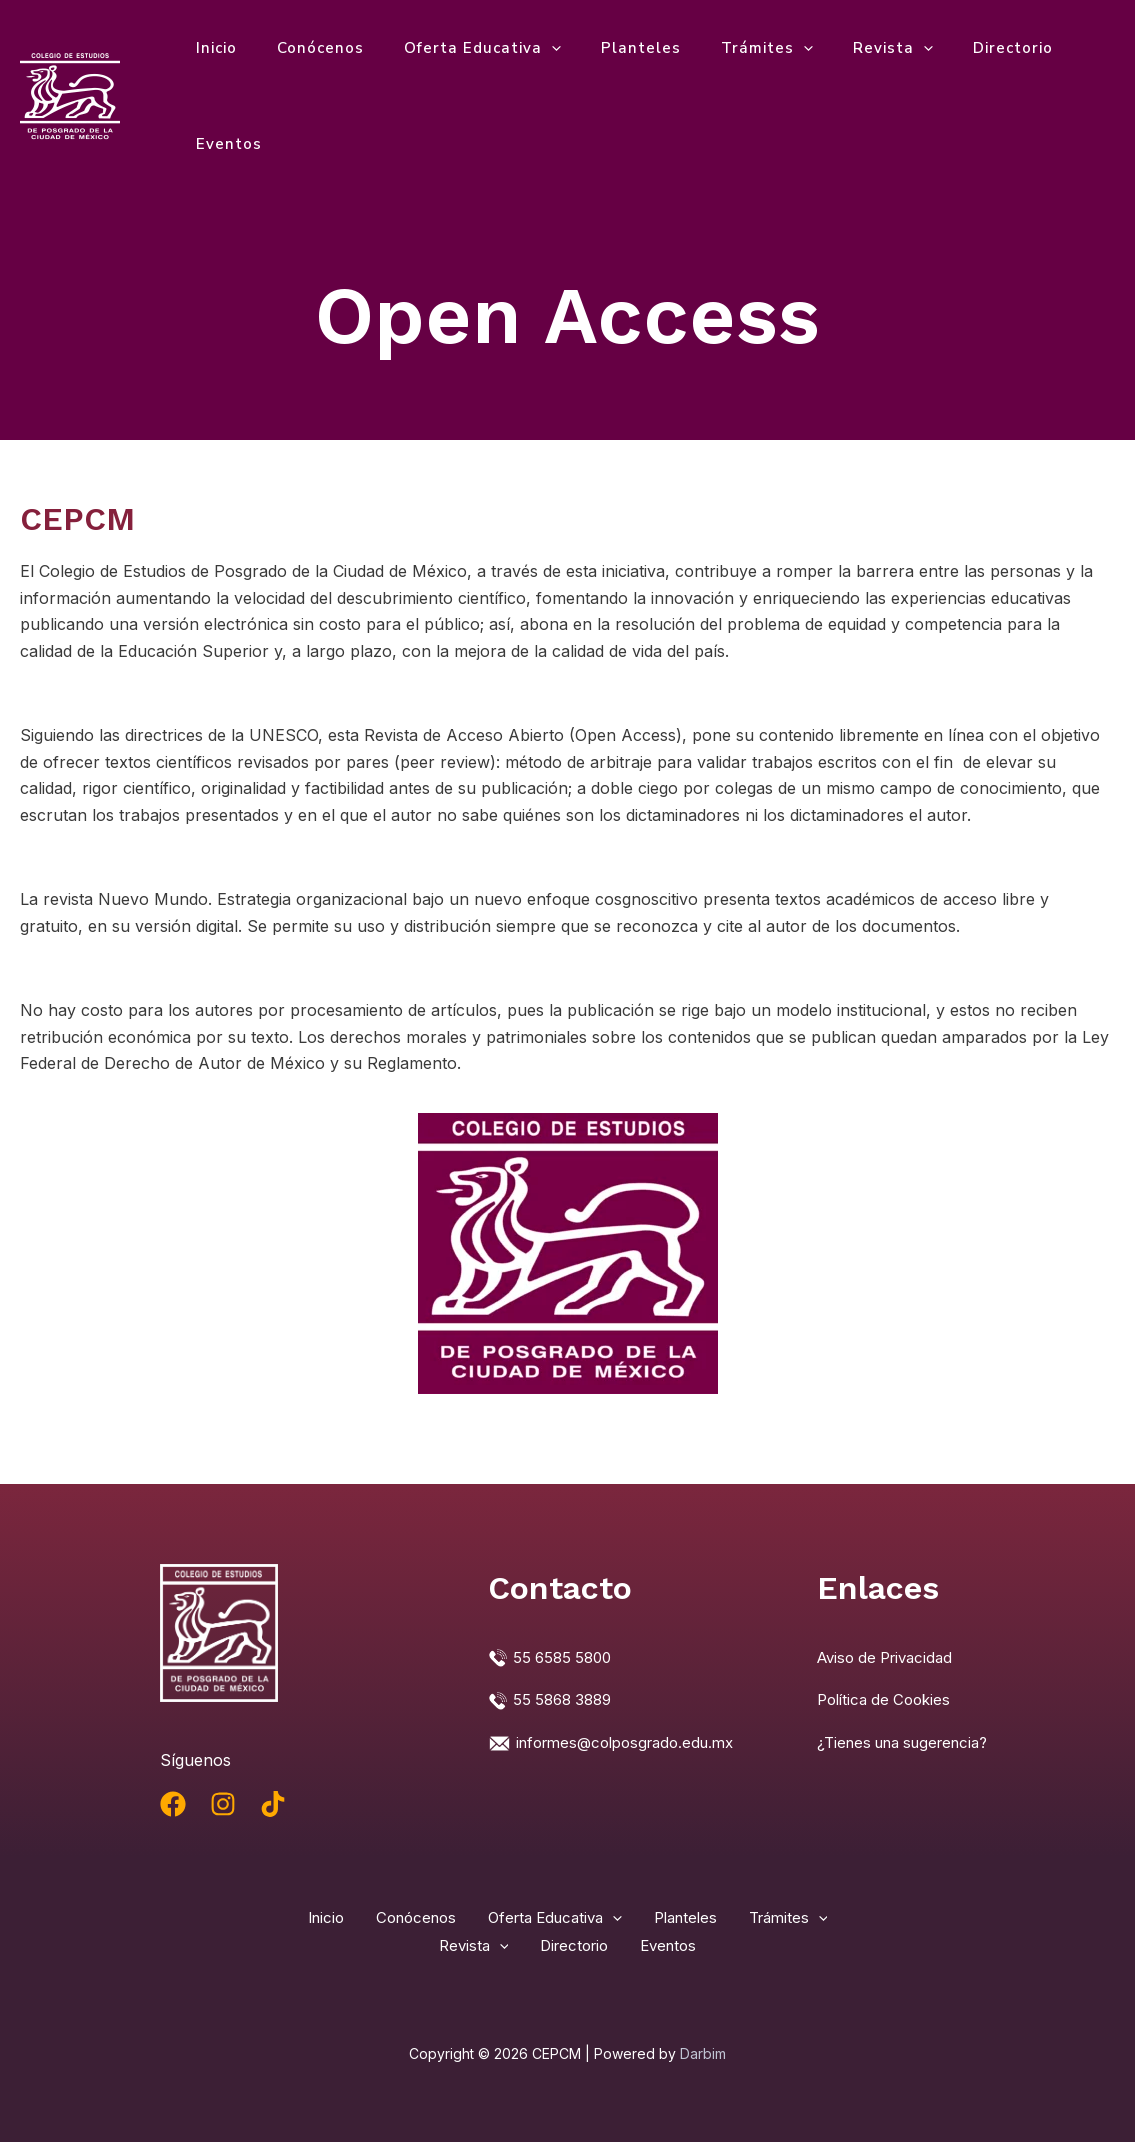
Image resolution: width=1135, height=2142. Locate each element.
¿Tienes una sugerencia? (911, 1741)
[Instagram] (223, 1804)
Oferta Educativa (457, 48)
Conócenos (305, 48)
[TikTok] (273, 1804)
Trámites (722, 48)
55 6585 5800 (565, 1657)
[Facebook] (173, 1804)
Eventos (224, 144)
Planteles (606, 48)
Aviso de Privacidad (890, 1657)
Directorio (948, 48)
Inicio (211, 48)
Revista (838, 48)
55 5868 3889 (566, 1699)
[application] (526, 48)
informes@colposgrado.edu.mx (634, 1741)
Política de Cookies (888, 1699)
